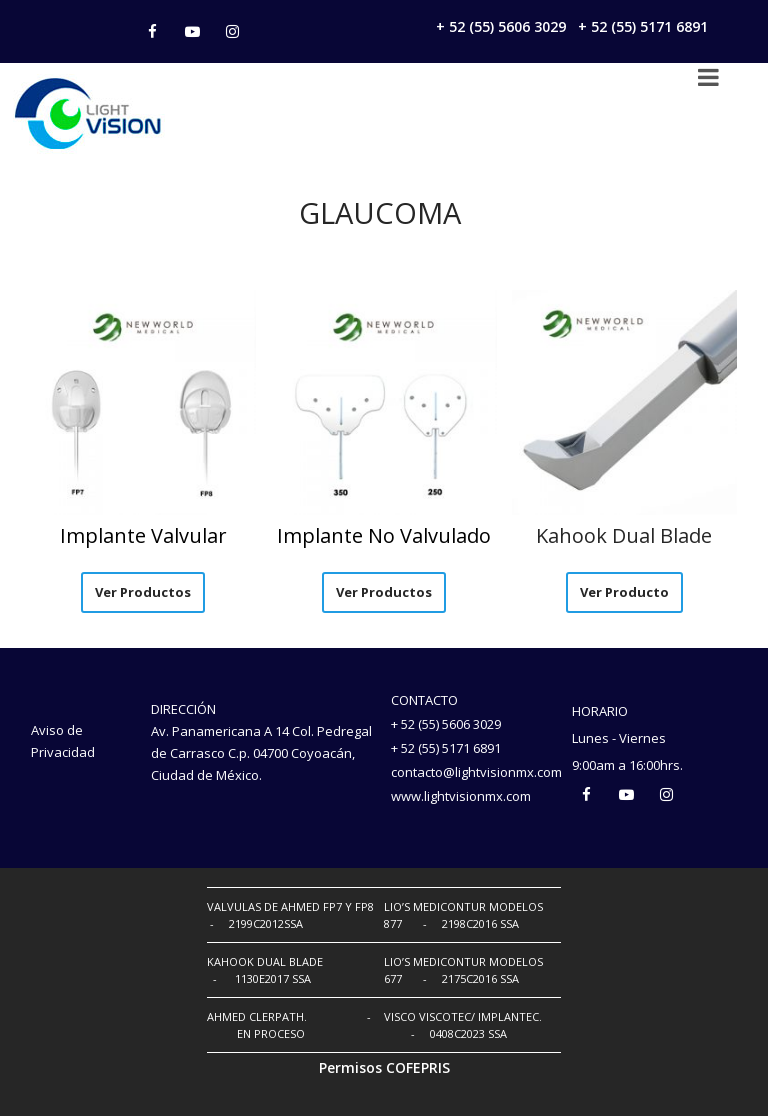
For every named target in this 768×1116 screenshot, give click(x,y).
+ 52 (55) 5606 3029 (501, 26)
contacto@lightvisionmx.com (476, 772)
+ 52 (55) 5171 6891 (643, 26)
